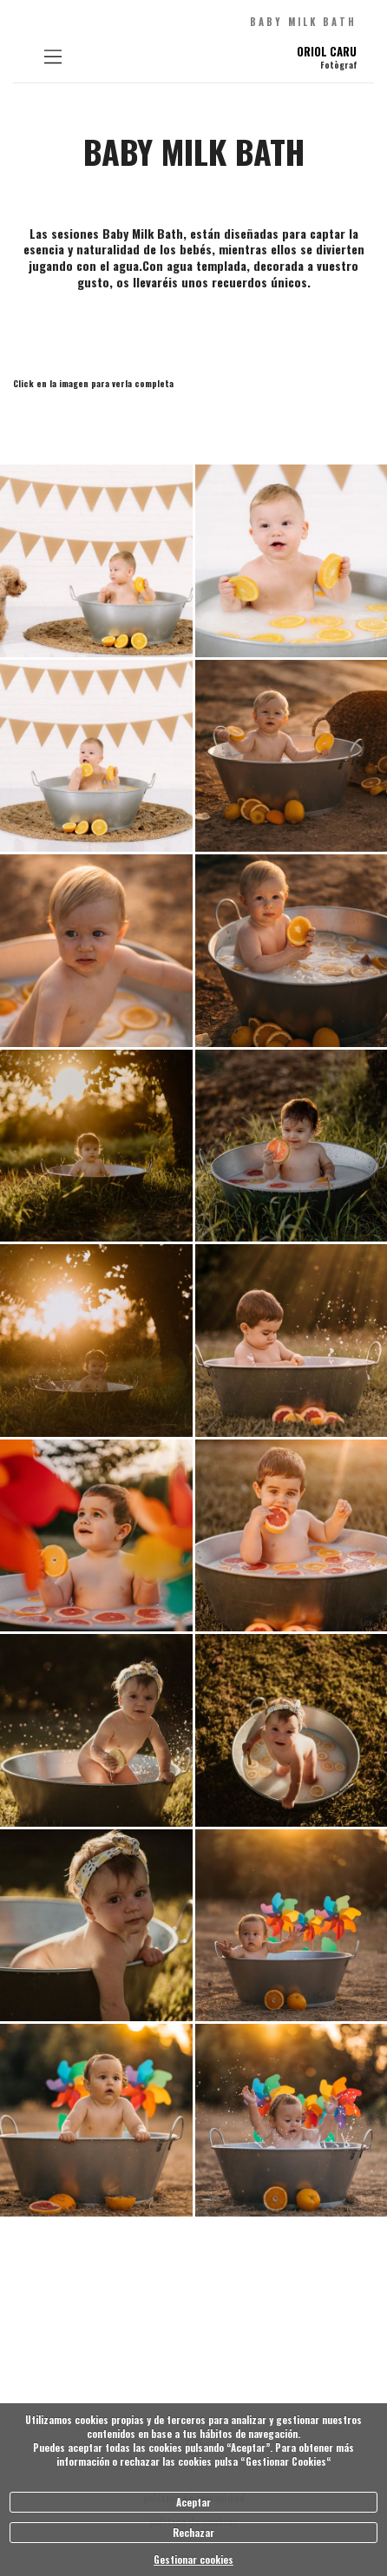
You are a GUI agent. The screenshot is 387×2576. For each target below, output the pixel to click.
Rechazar (193, 2533)
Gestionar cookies (193, 2559)
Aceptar (193, 2502)
